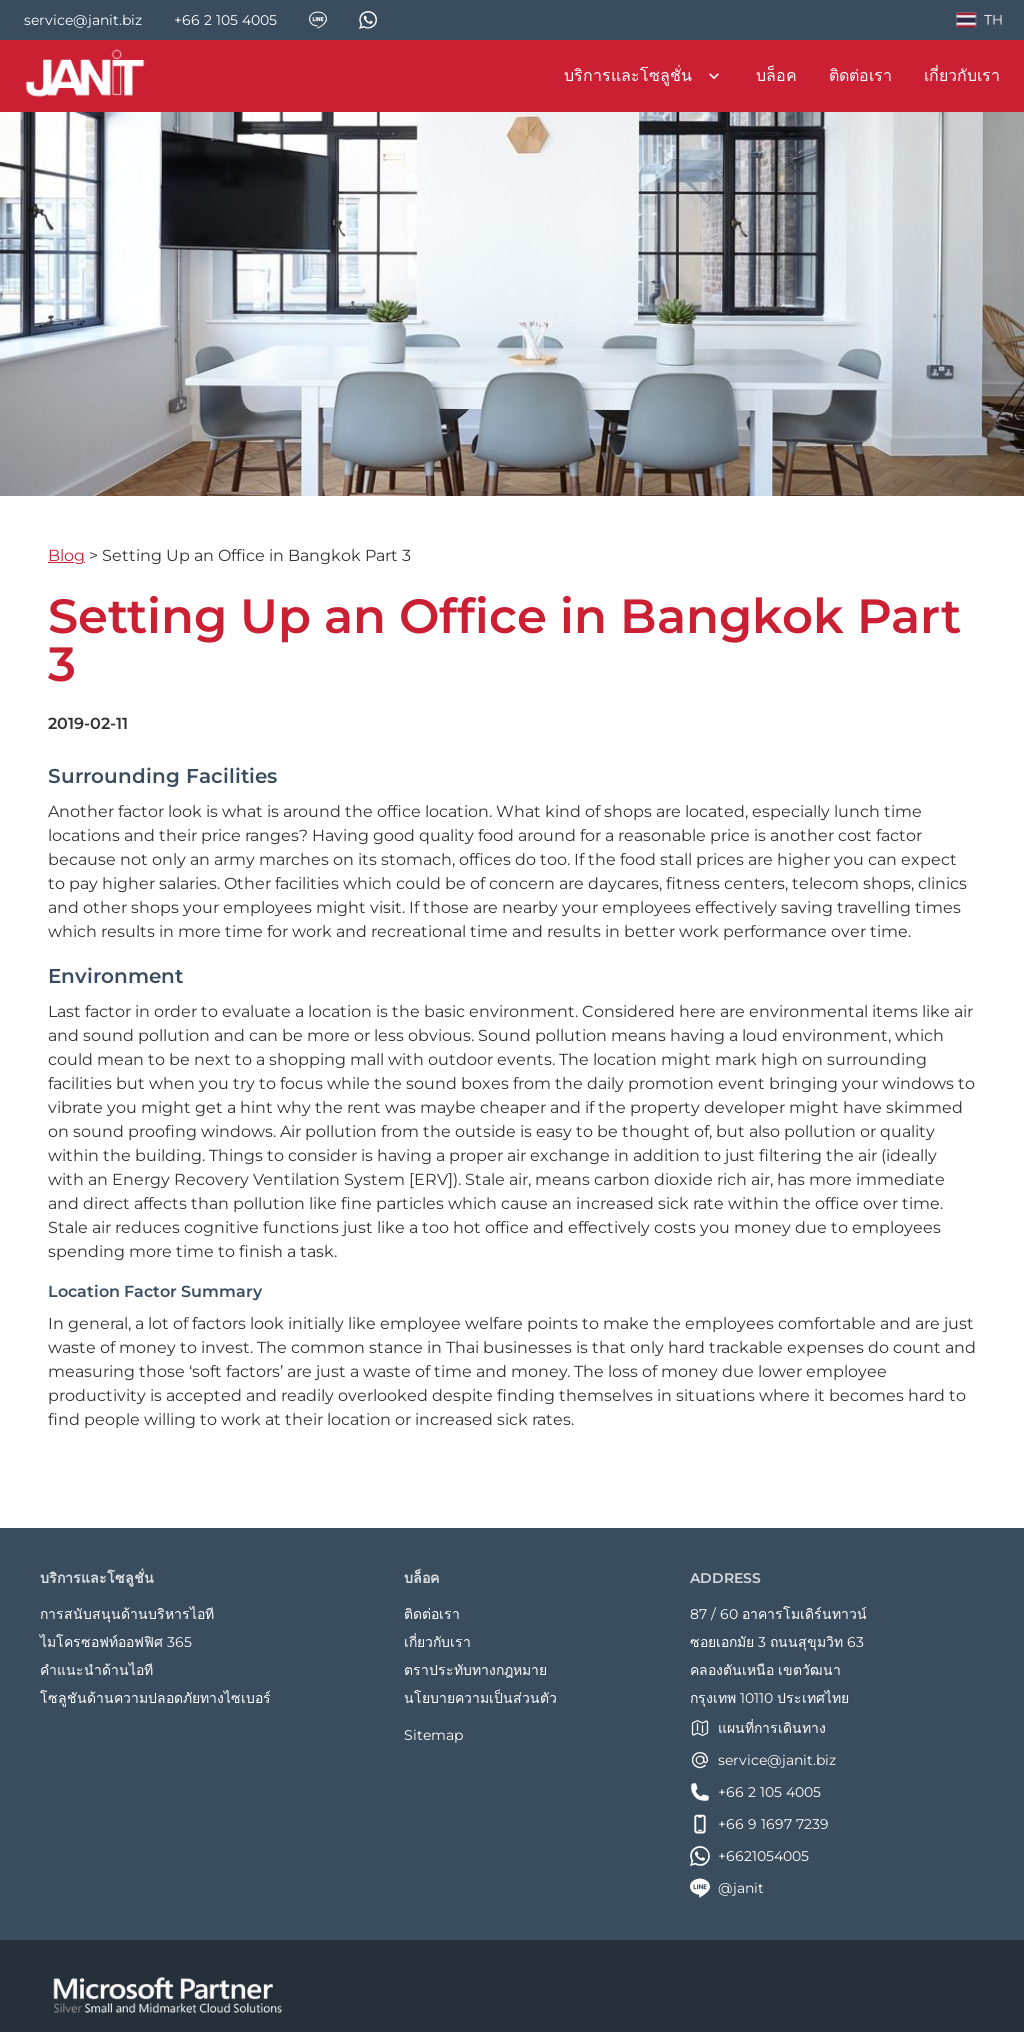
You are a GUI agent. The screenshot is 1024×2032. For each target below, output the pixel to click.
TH (978, 23)
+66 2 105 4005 (755, 1792)
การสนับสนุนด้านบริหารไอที (127, 1614)
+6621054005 (749, 1856)
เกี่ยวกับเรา (962, 75)
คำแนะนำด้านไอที (96, 1670)
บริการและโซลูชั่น (644, 76)
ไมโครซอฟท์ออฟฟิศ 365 (116, 1642)
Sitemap (433, 1735)
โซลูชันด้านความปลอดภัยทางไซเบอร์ (155, 1698)
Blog (66, 555)
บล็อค (776, 75)
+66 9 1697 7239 (759, 1824)
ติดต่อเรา (860, 75)
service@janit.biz (763, 1760)
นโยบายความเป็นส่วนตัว (480, 1698)
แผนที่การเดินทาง (758, 1728)
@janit (727, 1888)
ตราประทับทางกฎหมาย (475, 1670)
